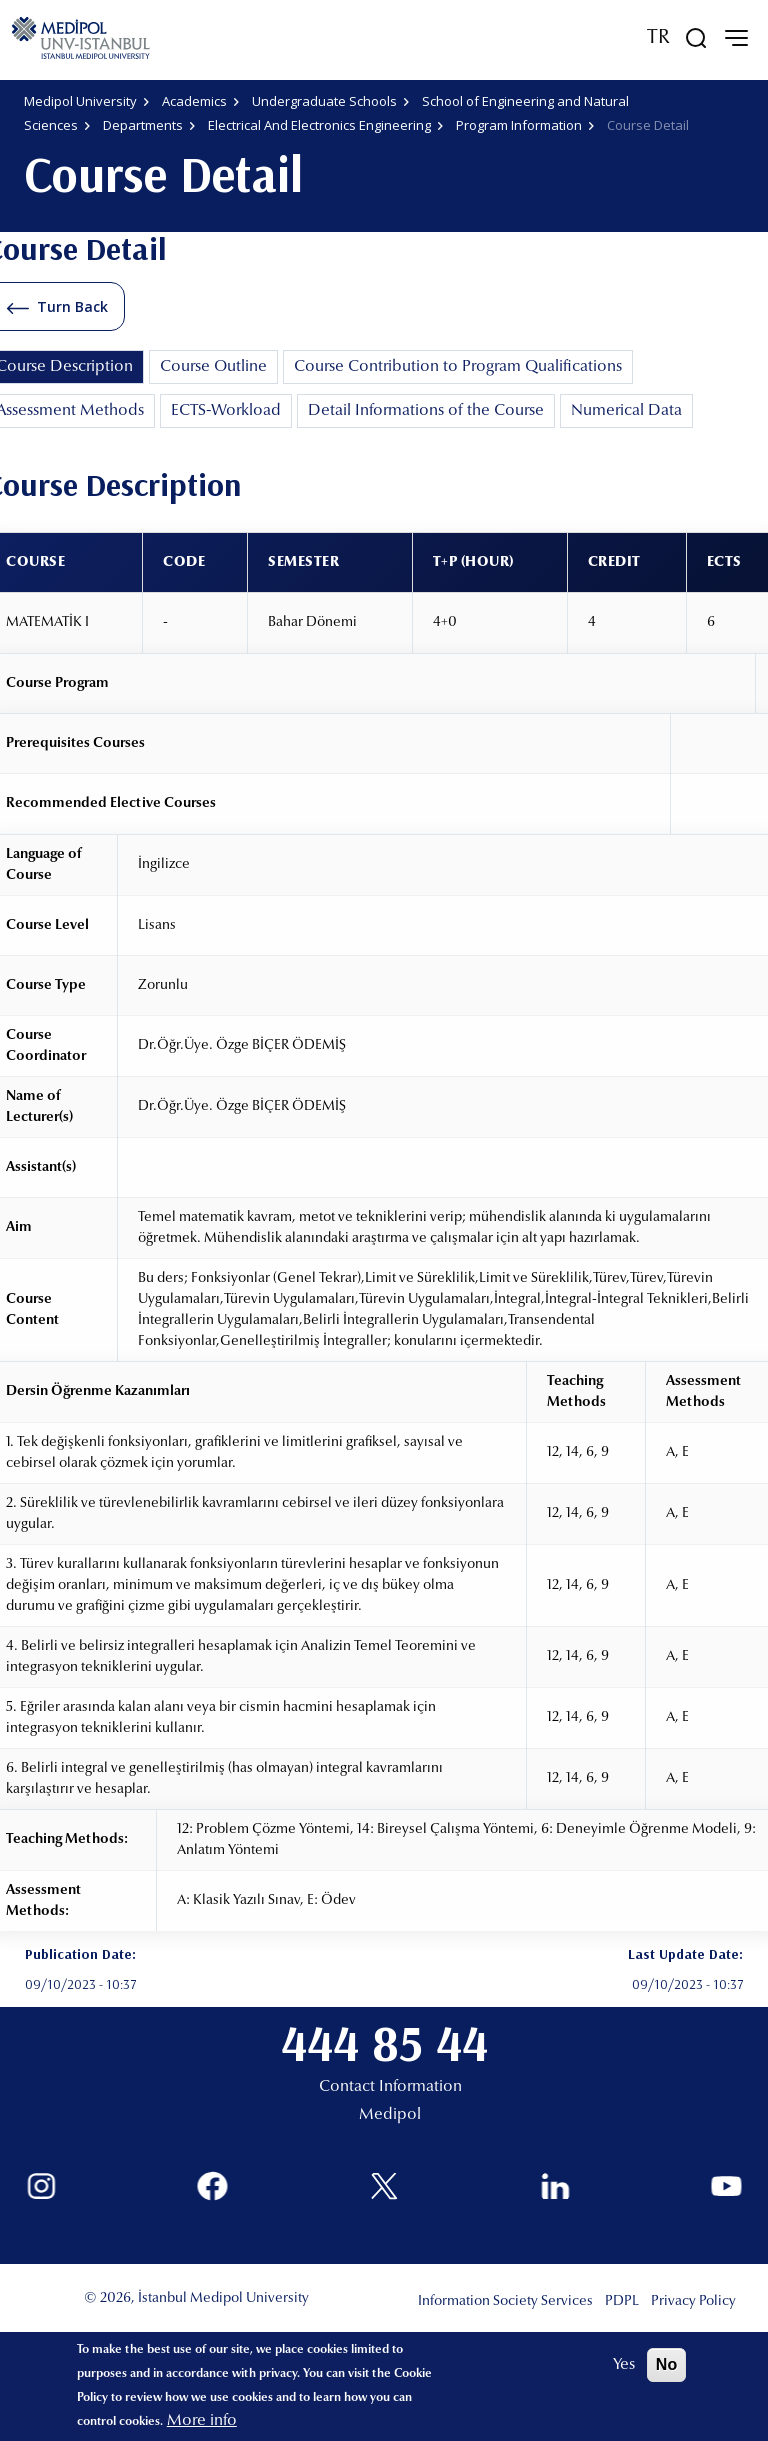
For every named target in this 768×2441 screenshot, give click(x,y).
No (666, 2364)
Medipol (390, 2115)
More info (202, 2421)
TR (658, 38)
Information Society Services (505, 2302)
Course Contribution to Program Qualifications (458, 367)
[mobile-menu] (736, 38)
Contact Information (390, 2087)
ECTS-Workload (226, 411)
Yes (624, 2365)
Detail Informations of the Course (426, 411)
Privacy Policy (693, 2302)
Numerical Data (626, 411)
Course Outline (213, 367)
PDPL (622, 2302)
